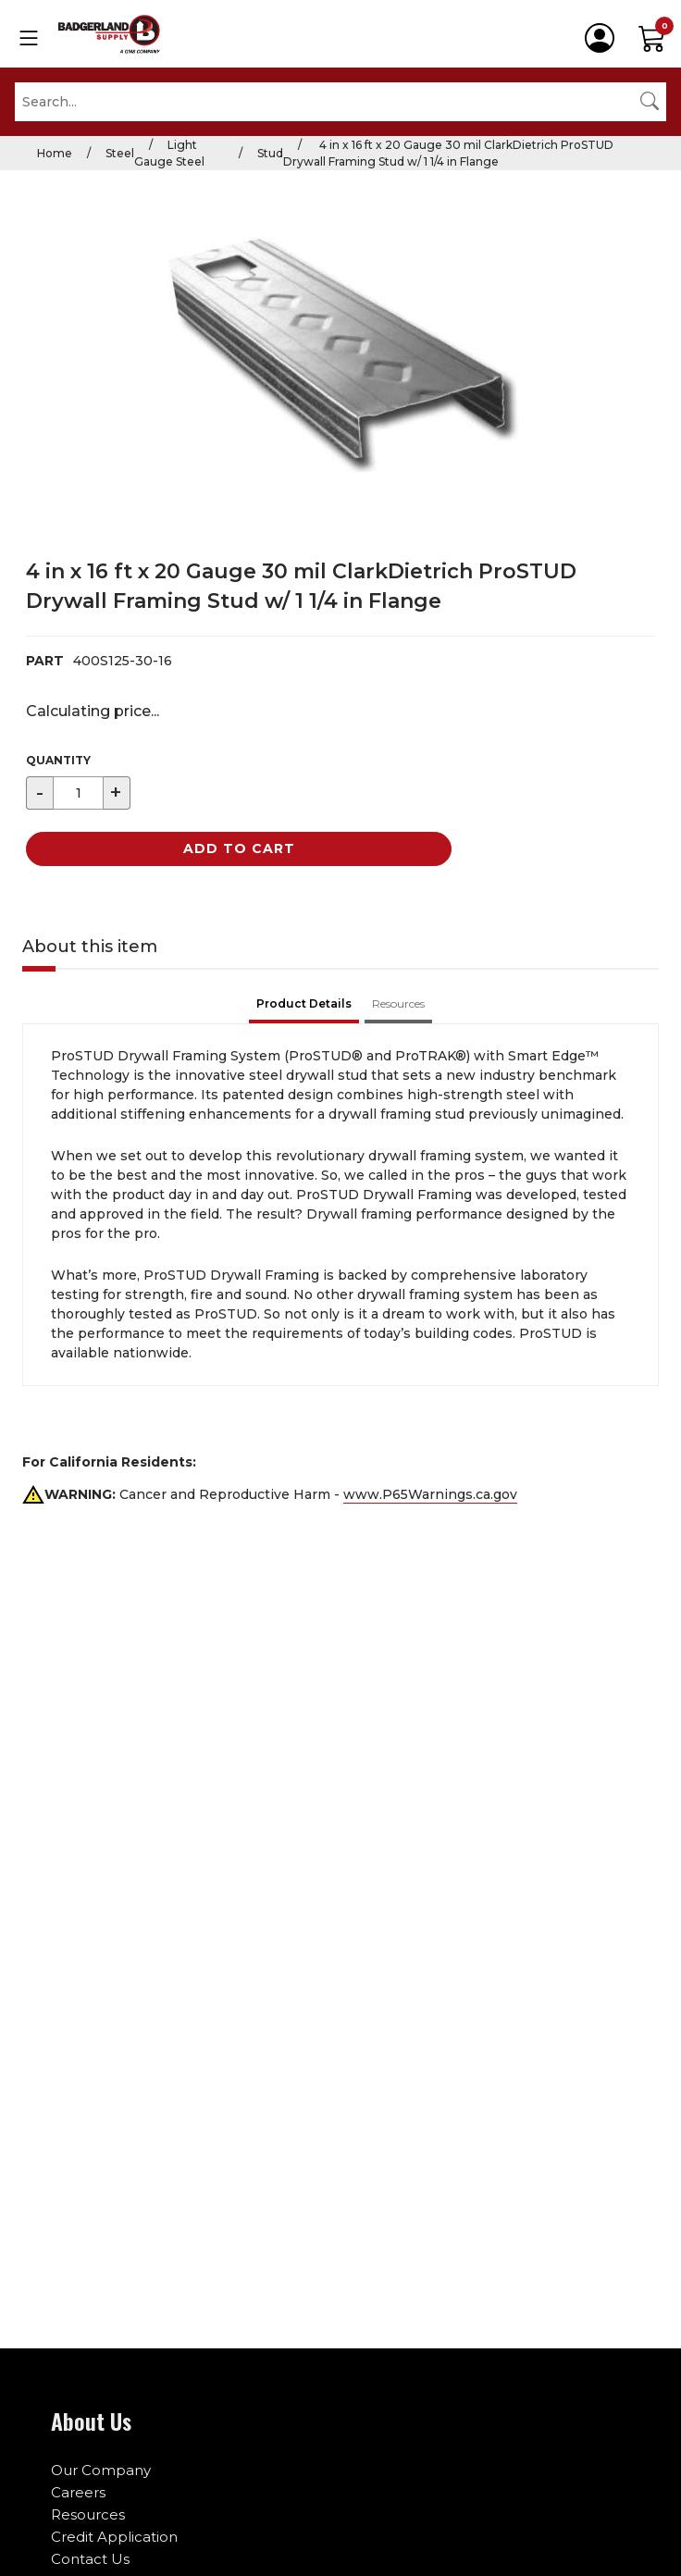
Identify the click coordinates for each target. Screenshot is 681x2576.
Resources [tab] (398, 1003)
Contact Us (90, 2559)
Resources (88, 2514)
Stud (270, 153)
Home (54, 153)
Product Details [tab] (304, 1003)
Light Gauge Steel (169, 153)
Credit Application (114, 2536)
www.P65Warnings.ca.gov (430, 1494)
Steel (119, 153)
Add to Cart (239, 848)
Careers (78, 2492)
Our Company (101, 2470)
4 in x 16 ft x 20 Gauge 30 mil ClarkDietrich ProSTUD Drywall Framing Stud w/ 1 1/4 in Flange (448, 153)
